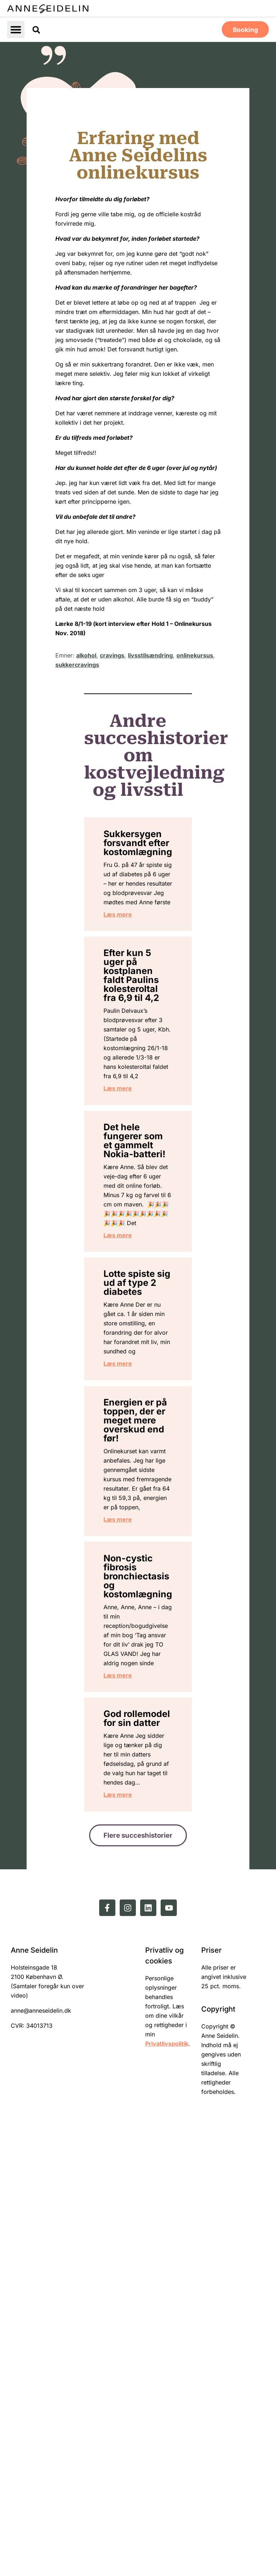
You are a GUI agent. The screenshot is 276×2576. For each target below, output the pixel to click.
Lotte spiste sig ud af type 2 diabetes (137, 1493)
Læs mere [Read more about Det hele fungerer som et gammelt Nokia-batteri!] (130, 1429)
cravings (112, 654)
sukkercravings (77, 664)
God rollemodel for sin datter (139, 2118)
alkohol (86, 654)
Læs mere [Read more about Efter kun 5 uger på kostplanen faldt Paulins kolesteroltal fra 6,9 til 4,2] (130, 1219)
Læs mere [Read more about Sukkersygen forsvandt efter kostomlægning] (130, 973)
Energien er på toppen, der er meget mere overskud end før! (137, 1689)
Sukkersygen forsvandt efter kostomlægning (150, 850)
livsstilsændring (150, 654)
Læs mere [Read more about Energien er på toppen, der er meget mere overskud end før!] (130, 1857)
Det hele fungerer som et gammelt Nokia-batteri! (135, 1288)
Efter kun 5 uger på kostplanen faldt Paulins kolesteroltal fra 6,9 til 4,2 (143, 1051)
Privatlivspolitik (166, 2495)
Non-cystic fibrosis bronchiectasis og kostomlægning (150, 1926)
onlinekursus (194, 654)
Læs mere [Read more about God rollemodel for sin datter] (130, 2240)
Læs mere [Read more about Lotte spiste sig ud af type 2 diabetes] (130, 1611)
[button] (15, 29)
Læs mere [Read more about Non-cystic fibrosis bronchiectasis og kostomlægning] (130, 2058)
